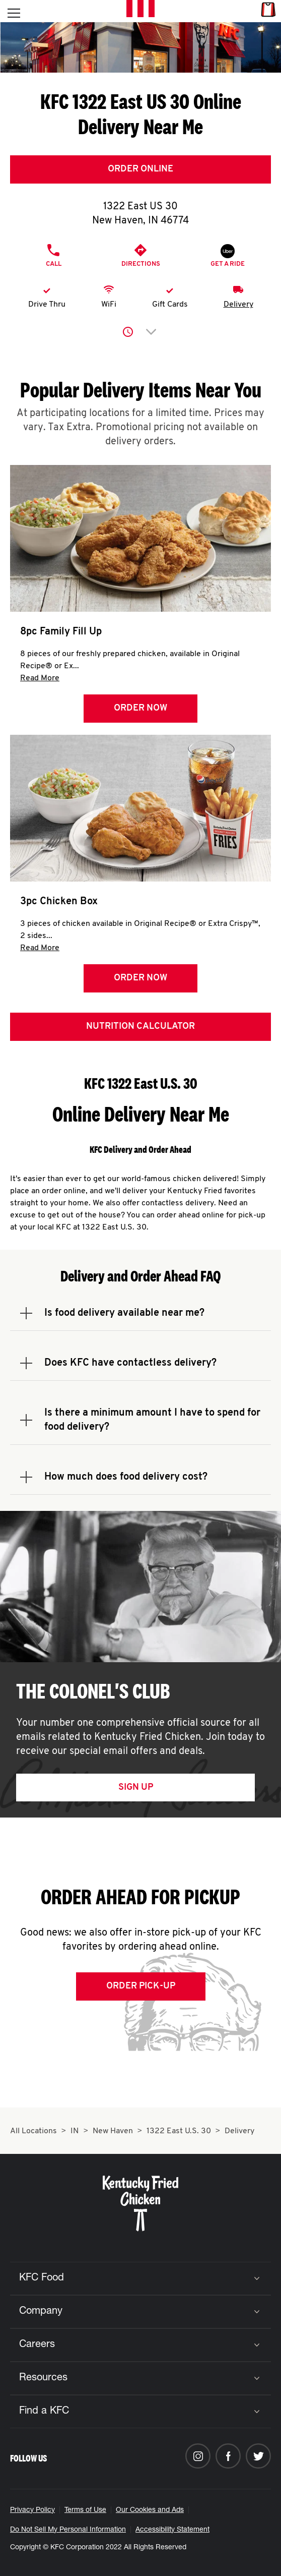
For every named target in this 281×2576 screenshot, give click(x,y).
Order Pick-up (140, 1986)
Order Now (140, 708)
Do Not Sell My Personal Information (68, 2530)
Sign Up (135, 1787)
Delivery (238, 305)
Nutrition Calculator (140, 1026)
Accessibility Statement (172, 2530)
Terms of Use (85, 2510)
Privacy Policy (32, 2510)
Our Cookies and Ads (150, 2510)
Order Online (140, 169)
